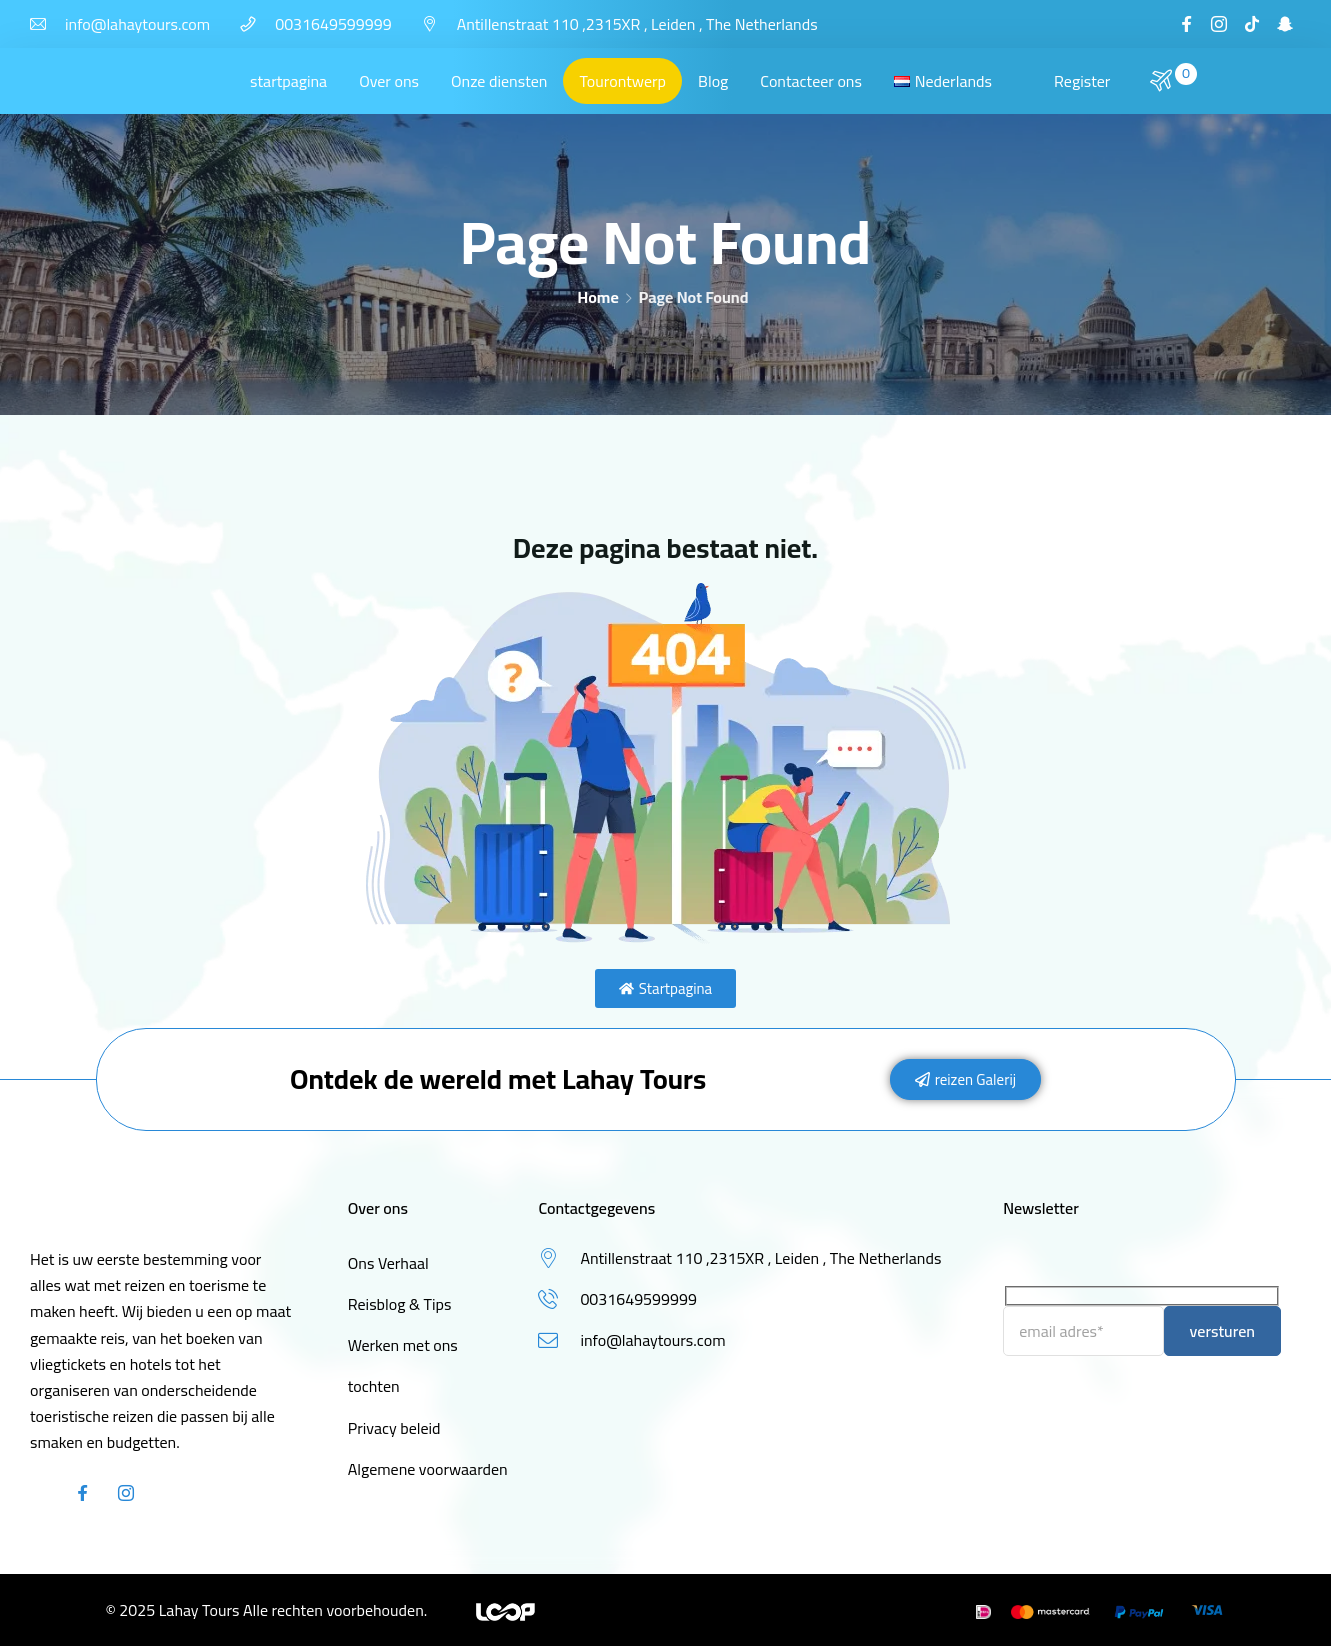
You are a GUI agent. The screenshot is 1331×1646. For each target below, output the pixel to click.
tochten (374, 1386)
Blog (713, 81)
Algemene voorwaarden (428, 1469)
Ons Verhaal (388, 1263)
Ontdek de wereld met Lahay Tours (498, 1079)
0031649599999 (333, 24)
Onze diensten (499, 81)
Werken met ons (403, 1345)
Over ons (389, 81)
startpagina (288, 81)
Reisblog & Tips (400, 1304)
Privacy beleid (394, 1428)
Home (598, 297)
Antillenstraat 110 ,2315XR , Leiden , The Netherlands (637, 24)
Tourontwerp (622, 81)
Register (1082, 81)
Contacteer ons (811, 81)
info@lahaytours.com (137, 24)
